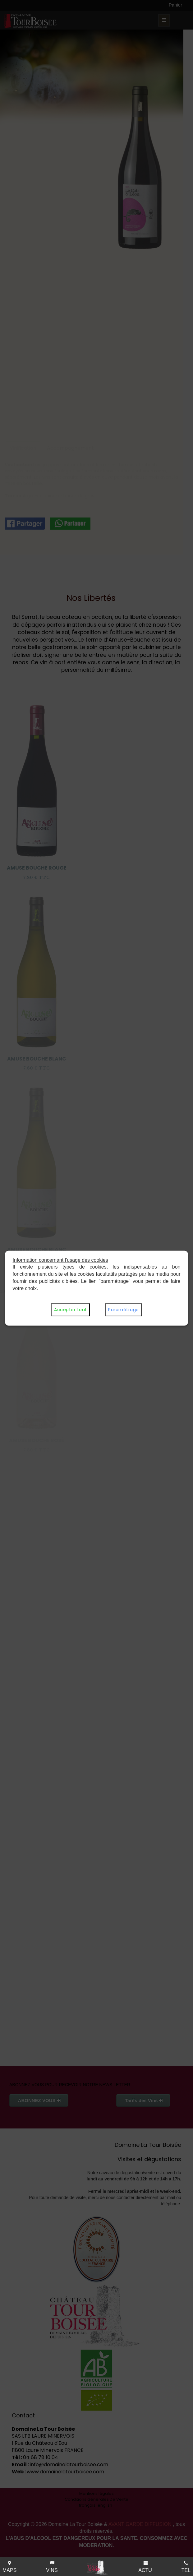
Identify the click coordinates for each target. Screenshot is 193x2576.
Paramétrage (123, 1310)
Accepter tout (70, 1310)
